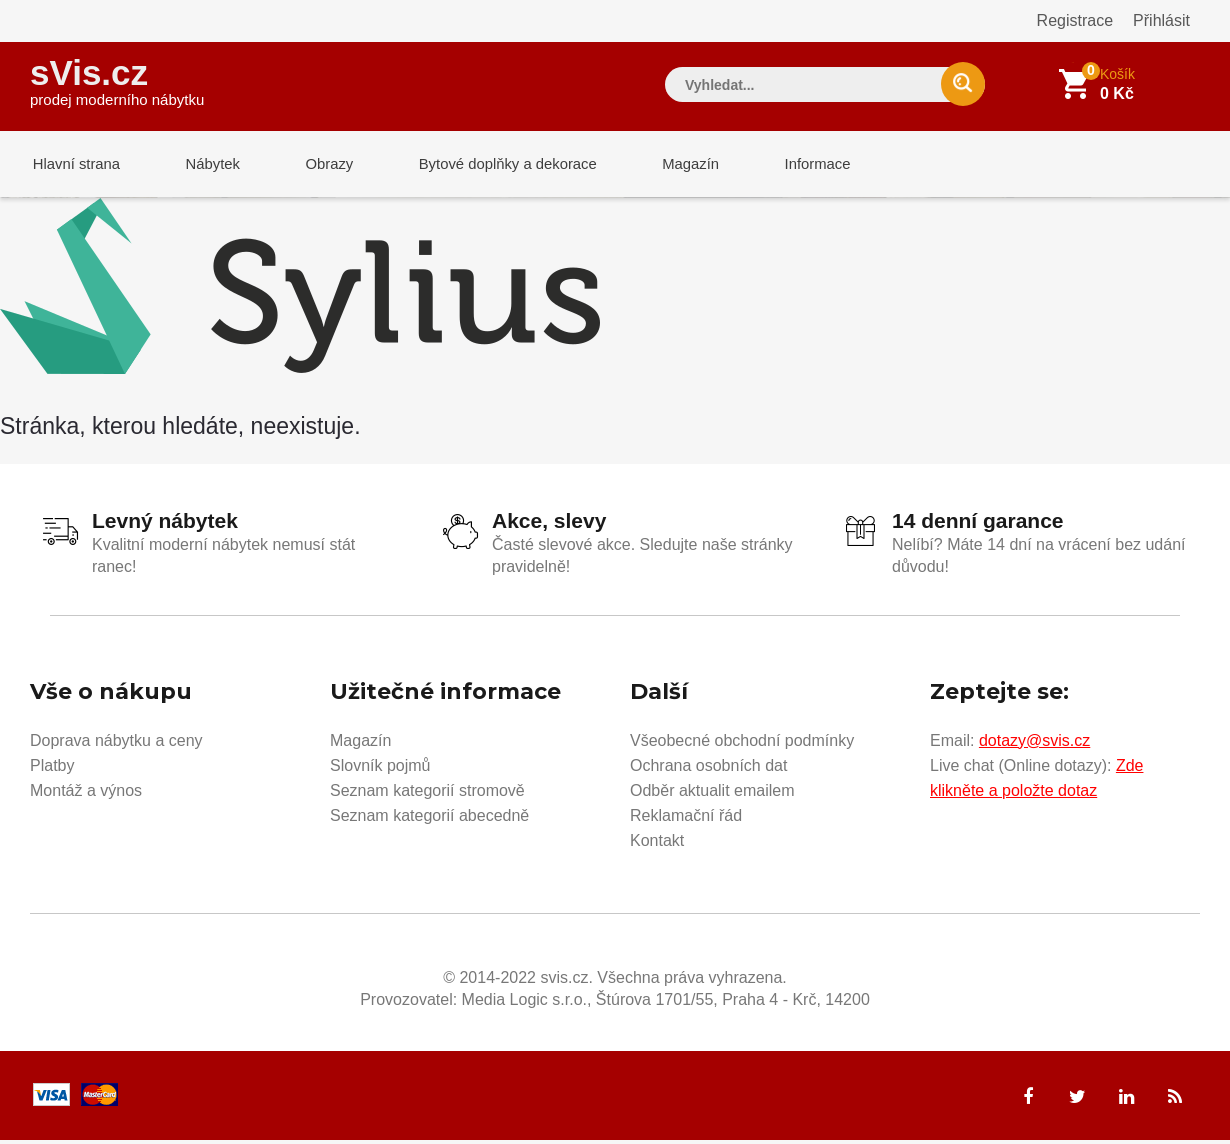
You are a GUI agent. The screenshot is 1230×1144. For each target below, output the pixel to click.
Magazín (671, 164)
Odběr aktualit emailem (712, 793)
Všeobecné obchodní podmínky (742, 743)
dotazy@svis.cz (1034, 743)
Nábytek (205, 164)
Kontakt (657, 843)
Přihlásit (1161, 20)
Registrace (1075, 20)
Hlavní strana (74, 164)
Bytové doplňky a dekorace (492, 164)
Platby (52, 768)
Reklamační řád (686, 818)
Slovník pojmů (380, 768)
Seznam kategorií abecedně (429, 818)
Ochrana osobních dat (708, 768)
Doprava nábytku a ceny (116, 743)
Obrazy (317, 164)
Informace (792, 164)
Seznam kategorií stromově (427, 793)
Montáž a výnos (86, 793)
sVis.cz (117, 79)
